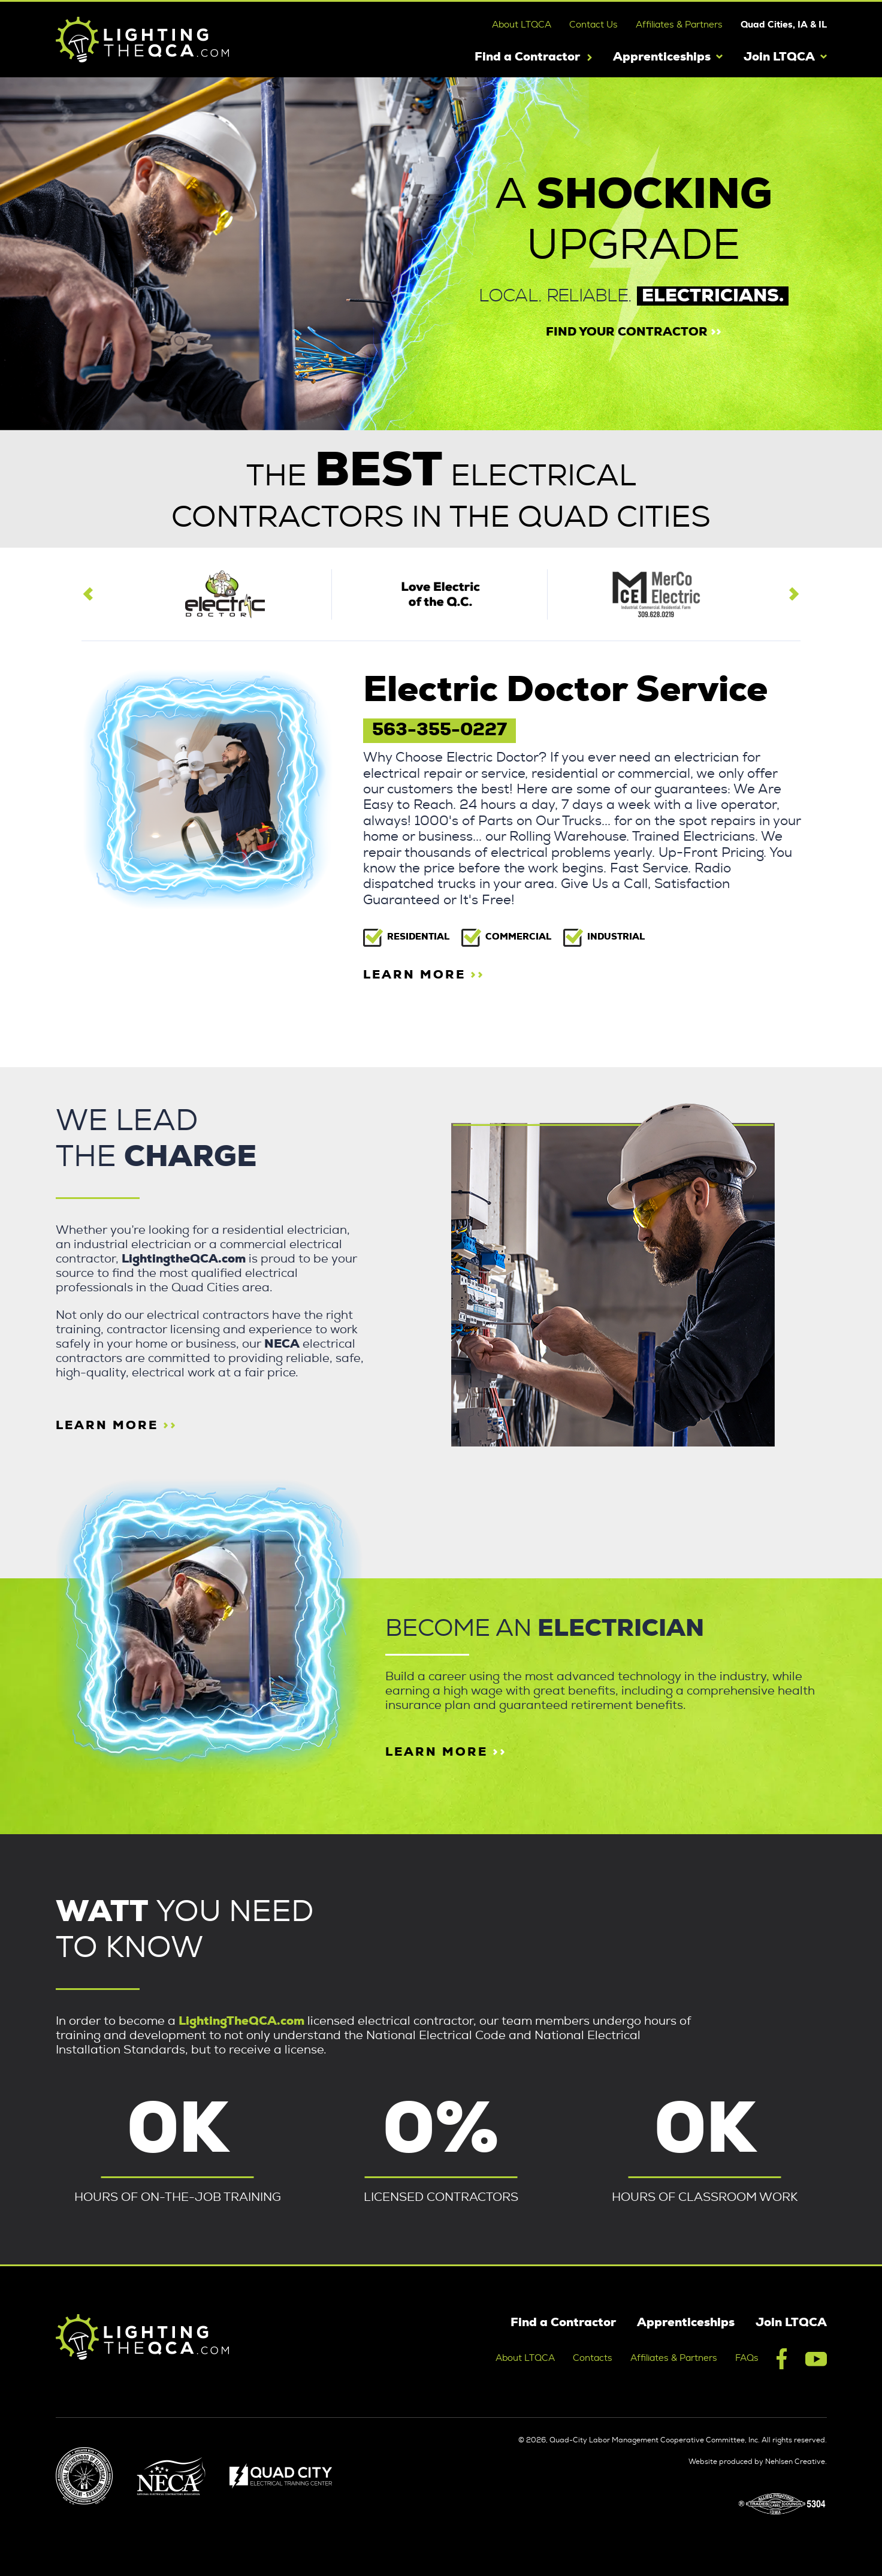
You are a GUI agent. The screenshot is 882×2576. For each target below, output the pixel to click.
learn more (424, 975)
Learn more (446, 1752)
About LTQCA (521, 24)
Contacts (592, 2358)
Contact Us (593, 24)
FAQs (747, 2358)
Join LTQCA (779, 57)
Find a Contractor (527, 57)
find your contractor (633, 332)
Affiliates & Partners (679, 24)
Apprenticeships (662, 57)
